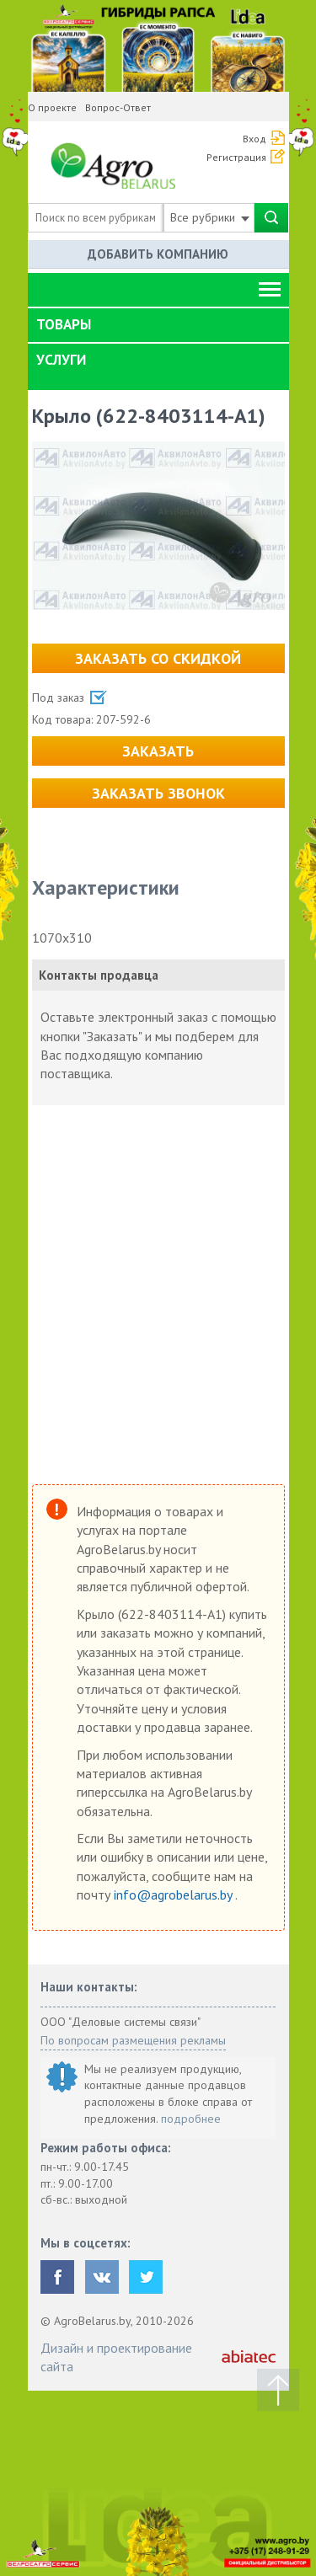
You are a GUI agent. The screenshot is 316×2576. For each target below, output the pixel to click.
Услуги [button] (61, 359)
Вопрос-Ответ (118, 107)
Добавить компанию (158, 254)
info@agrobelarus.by (174, 1894)
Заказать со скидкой (158, 658)
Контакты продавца (98, 975)
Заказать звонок (158, 793)
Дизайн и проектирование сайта (116, 2357)
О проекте (52, 107)
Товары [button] (63, 324)
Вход (254, 138)
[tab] (158, 325)
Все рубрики (209, 217)
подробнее (191, 2118)
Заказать (158, 751)
